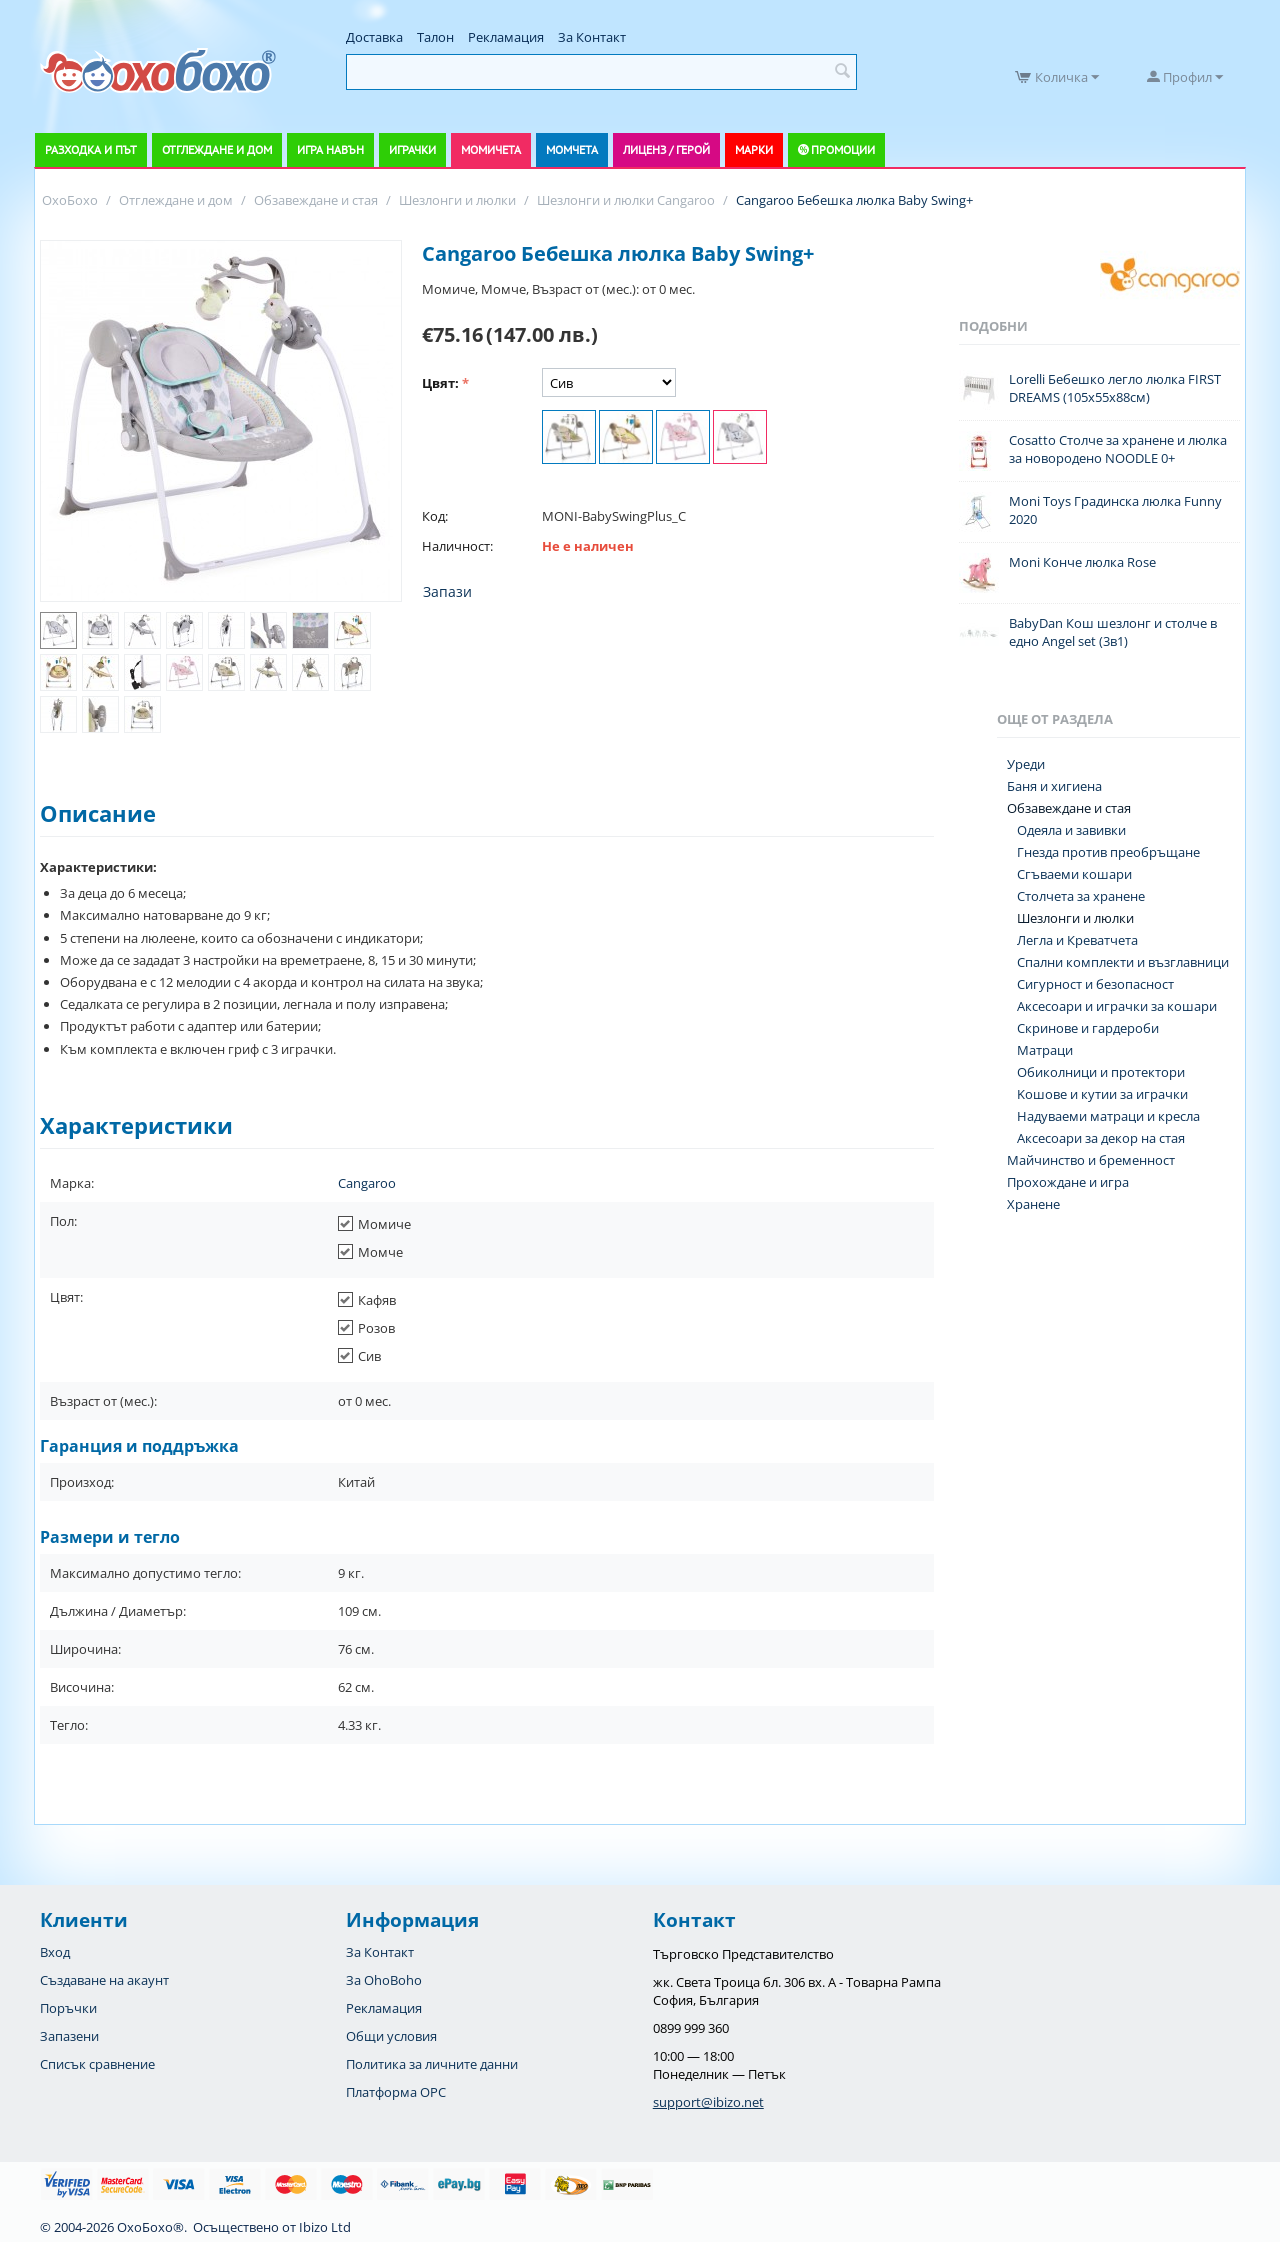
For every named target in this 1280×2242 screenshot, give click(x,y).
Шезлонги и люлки (1075, 918)
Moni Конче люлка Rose (1082, 562)
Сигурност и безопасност (1095, 984)
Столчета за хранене (1081, 896)
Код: (435, 516)
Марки (754, 149)
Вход (55, 1952)
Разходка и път (91, 149)
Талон (435, 37)
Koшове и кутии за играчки (1102, 1094)
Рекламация (506, 37)
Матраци (1045, 1050)
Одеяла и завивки (1071, 830)
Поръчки (68, 2008)
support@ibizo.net (708, 2102)
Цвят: (440, 383)
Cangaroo (367, 1183)
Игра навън (330, 149)
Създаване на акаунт (104, 1980)
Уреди (1026, 764)
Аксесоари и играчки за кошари (1117, 1006)
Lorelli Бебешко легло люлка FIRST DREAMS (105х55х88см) (1115, 388)
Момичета (491, 149)
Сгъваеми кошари (1074, 874)
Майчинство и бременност (1091, 1160)
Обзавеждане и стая (1069, 808)
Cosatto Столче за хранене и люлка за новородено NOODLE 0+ (1118, 449)
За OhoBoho (384, 1980)
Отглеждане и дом (217, 149)
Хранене (1033, 1204)
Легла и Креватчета (1077, 940)
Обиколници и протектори (1101, 1072)
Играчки (412, 149)
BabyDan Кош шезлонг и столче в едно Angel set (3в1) (1113, 632)
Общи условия (391, 2036)
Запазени (69, 2036)
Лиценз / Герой (666, 149)
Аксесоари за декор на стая (1101, 1138)
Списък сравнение (97, 2064)
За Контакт (592, 37)
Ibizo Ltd (325, 2227)
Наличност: (457, 546)
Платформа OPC (396, 2092)
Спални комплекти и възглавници (1123, 962)
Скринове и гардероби (1088, 1028)
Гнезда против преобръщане (1108, 852)
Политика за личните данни (432, 2064)
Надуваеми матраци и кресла (1108, 1116)
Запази (447, 591)
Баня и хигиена (1054, 786)
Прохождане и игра (1068, 1182)
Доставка (374, 37)
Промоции (843, 149)
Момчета (572, 149)
